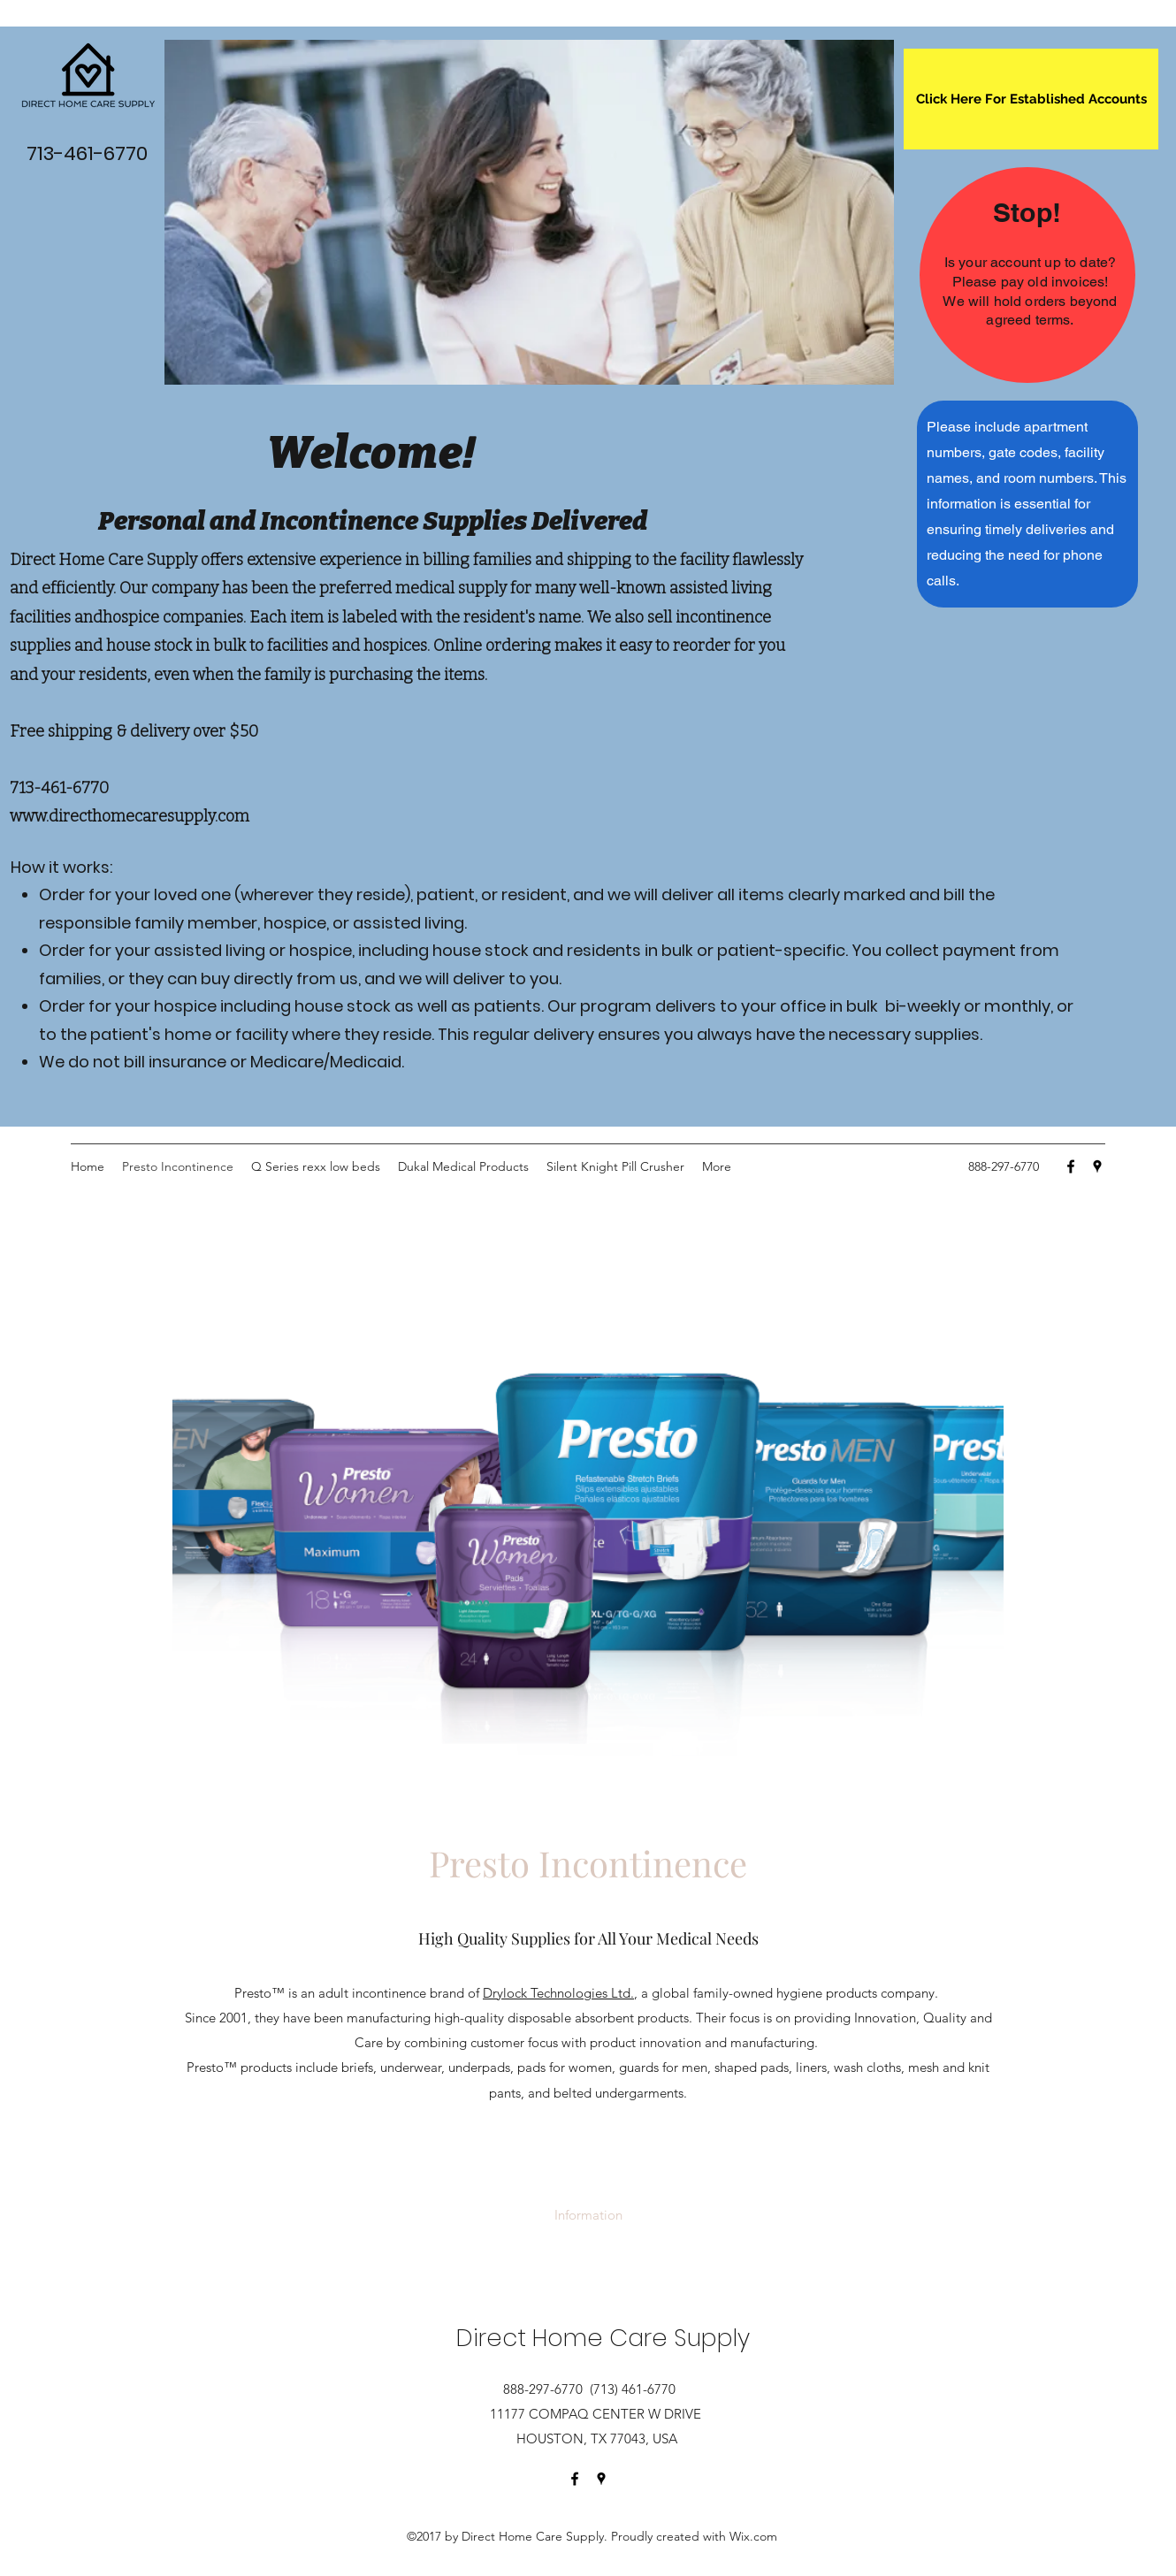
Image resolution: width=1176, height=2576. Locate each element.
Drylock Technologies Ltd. (558, 1992)
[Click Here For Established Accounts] (1031, 99)
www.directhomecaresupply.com (129, 816)
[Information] (588, 2215)
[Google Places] (1097, 1166)
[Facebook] (1071, 1166)
